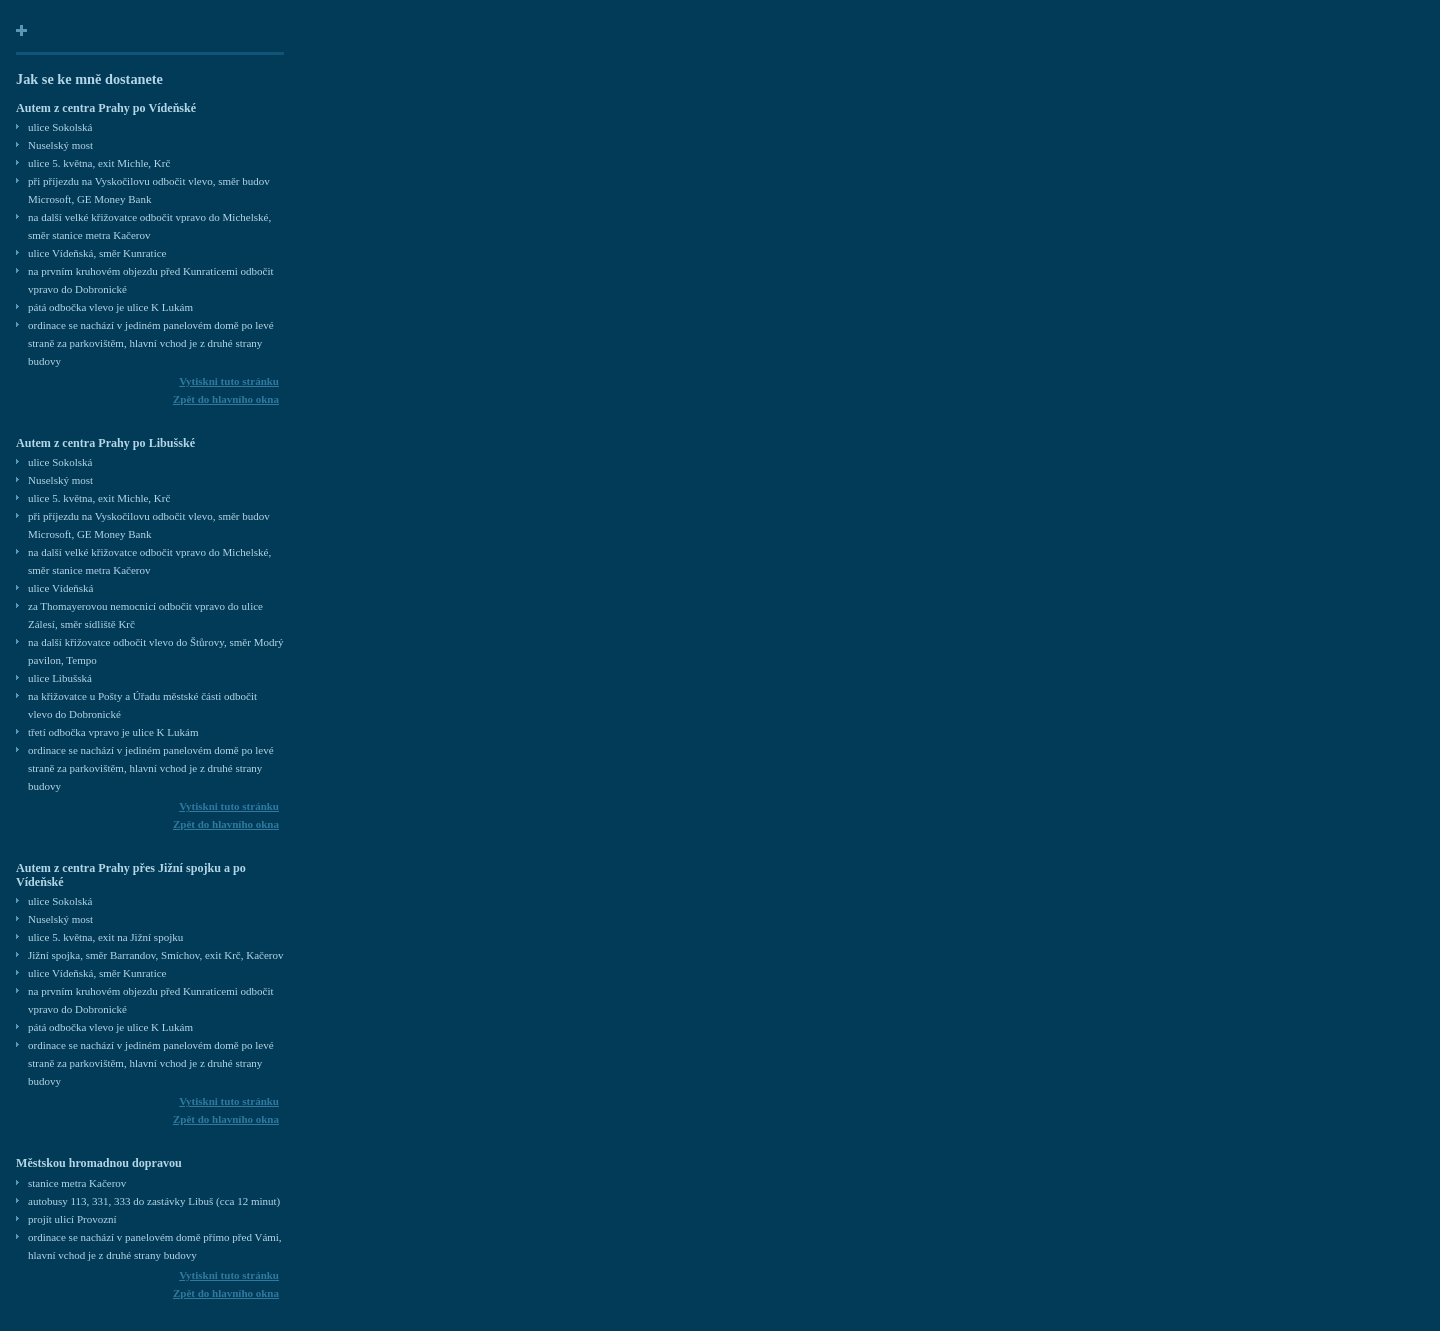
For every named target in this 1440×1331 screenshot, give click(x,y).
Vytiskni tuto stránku (229, 381)
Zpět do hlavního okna (226, 399)
